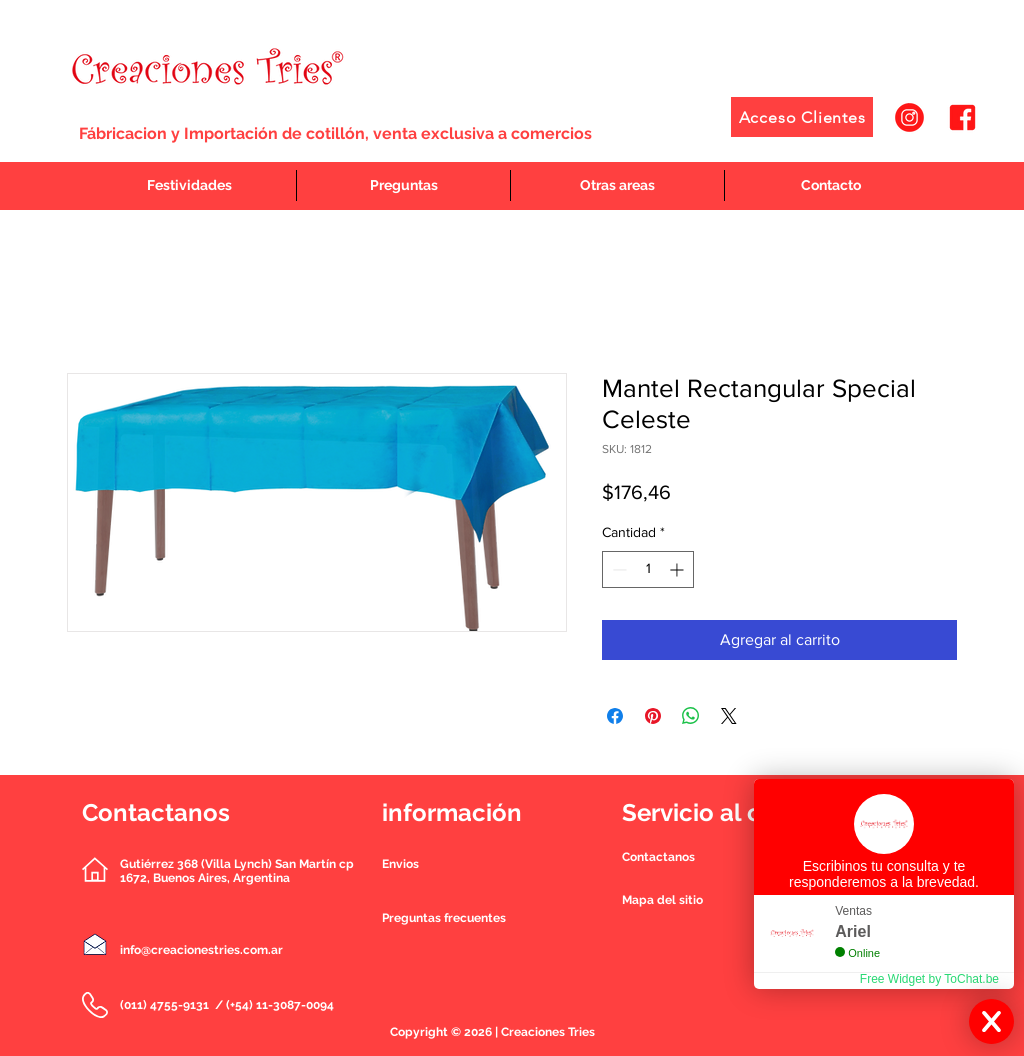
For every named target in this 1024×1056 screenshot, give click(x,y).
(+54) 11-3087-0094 (280, 1005)
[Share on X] (729, 716)
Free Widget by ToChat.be (929, 979)
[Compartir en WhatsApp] (691, 716)
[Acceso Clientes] (802, 117)
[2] (962, 117)
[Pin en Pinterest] (653, 716)
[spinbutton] (648, 569)
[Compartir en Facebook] (615, 716)
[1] (909, 117)
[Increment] (678, 569)
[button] (658, 857)
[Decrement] (617, 569)
